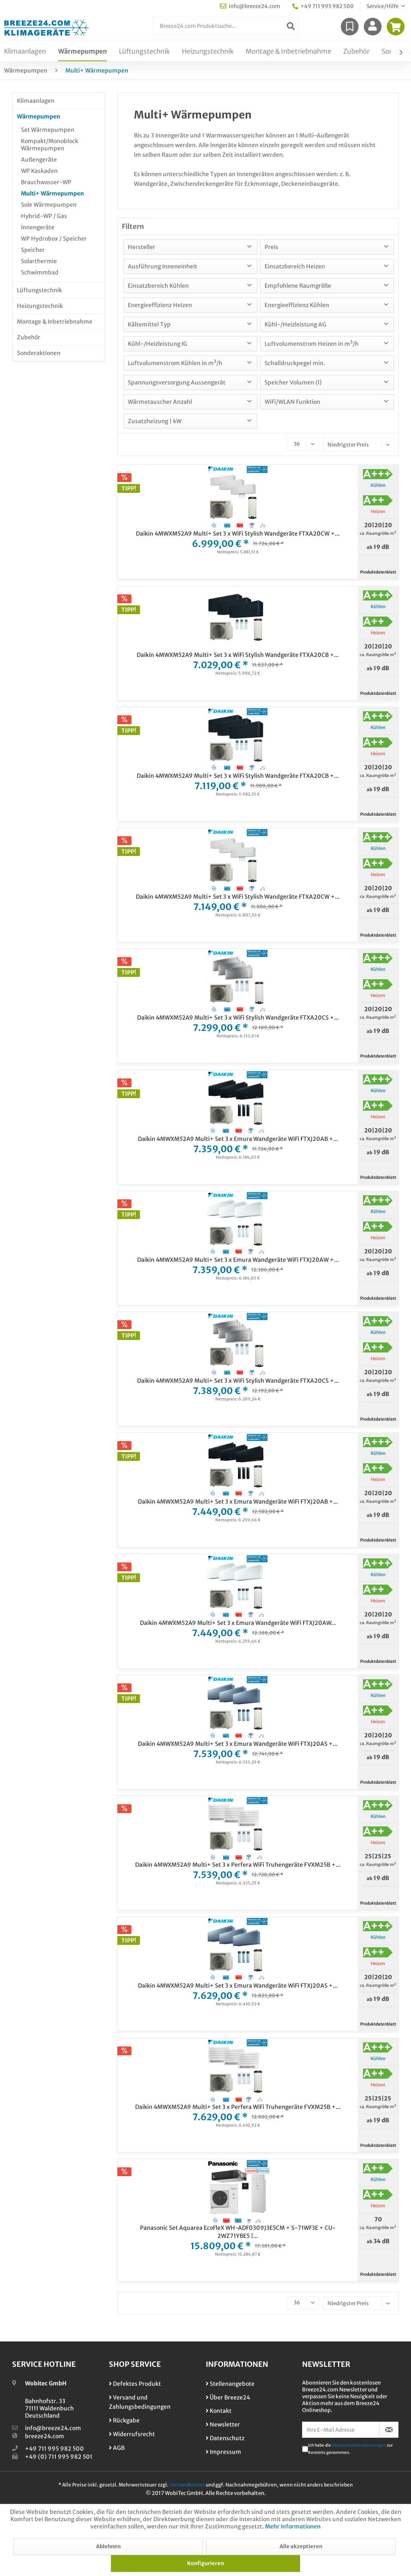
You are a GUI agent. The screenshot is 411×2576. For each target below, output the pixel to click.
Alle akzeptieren (301, 2546)
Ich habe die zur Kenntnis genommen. (350, 2449)
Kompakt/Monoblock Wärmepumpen (49, 144)
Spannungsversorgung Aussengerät (176, 382)
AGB (117, 2447)
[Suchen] (291, 26)
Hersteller (141, 247)
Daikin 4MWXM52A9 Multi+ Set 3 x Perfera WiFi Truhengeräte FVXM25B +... (237, 1864)
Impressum (223, 2452)
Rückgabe (124, 2420)
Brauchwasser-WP (46, 182)
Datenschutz (225, 2438)
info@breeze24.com (53, 2428)
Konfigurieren (205, 2563)
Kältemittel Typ (149, 324)
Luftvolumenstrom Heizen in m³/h (312, 343)
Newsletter (223, 2424)
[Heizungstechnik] (208, 51)
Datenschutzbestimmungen (359, 2445)
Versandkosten (187, 2485)
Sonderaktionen (39, 353)
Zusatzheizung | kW (155, 421)
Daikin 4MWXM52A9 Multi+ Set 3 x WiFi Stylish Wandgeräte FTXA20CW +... (238, 533)
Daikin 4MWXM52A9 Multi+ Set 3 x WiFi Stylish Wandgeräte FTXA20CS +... (238, 1017)
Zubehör (28, 337)
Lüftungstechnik (39, 290)
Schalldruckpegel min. (295, 363)
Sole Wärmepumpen (49, 204)
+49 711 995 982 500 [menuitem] (323, 6)
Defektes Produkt (135, 2383)
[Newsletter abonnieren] (388, 2430)
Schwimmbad (39, 272)
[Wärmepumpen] (82, 51)
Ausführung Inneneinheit (162, 266)
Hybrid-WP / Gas (44, 216)
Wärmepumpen (38, 116)
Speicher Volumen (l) (293, 382)
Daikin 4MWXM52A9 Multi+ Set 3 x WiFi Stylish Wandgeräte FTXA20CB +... (238, 655)
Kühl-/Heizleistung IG (157, 343)
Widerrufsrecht (132, 2434)
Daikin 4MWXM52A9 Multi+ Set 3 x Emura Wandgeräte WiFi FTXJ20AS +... (238, 1743)
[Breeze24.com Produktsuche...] (225, 26)
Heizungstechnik (40, 306)
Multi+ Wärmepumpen (52, 193)
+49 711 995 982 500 (54, 2448)
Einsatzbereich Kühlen (158, 285)
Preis (271, 247)
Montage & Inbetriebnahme (54, 321)
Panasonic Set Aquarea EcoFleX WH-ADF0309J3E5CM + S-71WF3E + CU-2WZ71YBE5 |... (238, 2231)
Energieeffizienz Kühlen (297, 305)
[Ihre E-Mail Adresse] (341, 2430)
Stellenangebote (230, 2383)
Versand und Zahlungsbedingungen (140, 2402)
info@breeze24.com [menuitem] (250, 6)
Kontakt (219, 2410)
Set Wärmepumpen (47, 129)
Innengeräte (37, 227)
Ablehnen (108, 2546)
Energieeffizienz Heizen (160, 305)
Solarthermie (39, 261)
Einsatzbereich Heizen (295, 266)
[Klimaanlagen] (25, 51)
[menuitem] (225, 26)
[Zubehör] (356, 51)
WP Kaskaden (39, 171)
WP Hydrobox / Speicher (54, 238)
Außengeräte (39, 159)
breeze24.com (44, 2436)
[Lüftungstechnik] (144, 51)
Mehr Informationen (293, 2526)
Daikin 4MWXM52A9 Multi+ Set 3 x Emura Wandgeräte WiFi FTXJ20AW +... (238, 1259)
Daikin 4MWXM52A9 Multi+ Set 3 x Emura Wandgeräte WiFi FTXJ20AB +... (238, 1139)
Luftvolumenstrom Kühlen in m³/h (175, 363)
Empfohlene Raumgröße (298, 285)
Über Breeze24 (228, 2397)
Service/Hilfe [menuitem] (383, 6)
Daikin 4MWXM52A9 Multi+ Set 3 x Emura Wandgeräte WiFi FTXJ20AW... (238, 1623)
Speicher (33, 249)
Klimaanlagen (35, 100)
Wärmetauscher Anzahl (160, 401)
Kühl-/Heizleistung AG (295, 324)
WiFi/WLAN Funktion (292, 401)
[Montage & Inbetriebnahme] (288, 51)
